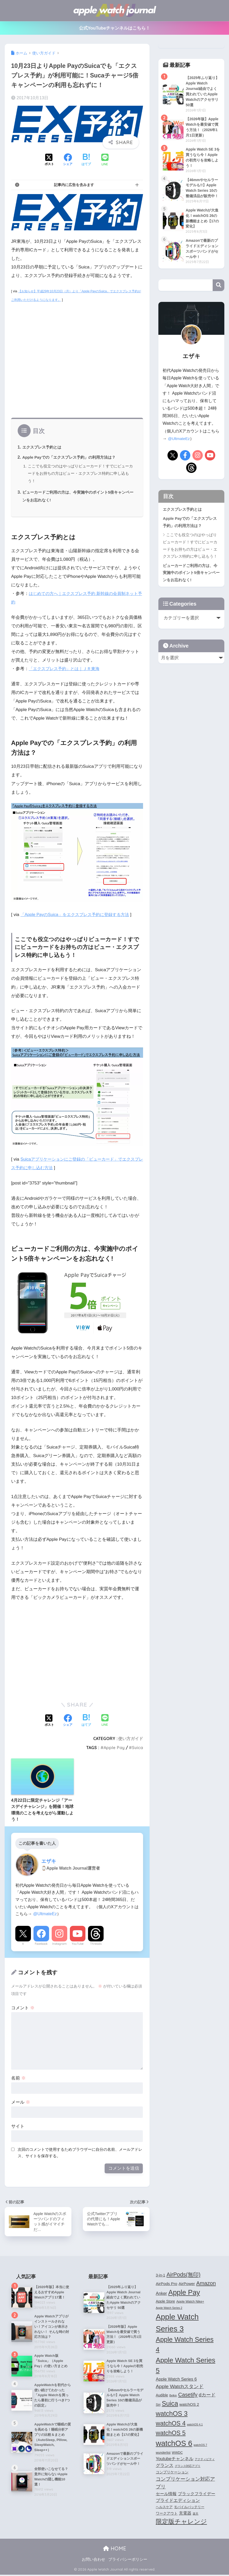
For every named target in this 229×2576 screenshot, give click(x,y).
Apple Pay (114, 1747)
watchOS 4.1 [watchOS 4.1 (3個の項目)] (195, 2425)
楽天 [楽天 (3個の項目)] (195, 2514)
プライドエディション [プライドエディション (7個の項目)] (178, 2501)
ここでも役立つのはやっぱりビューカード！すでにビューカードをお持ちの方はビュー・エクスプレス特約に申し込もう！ (80, 473)
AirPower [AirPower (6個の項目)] (187, 2285)
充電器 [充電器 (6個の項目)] (185, 2514)
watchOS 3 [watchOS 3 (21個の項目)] (172, 2414)
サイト (17, 2126)
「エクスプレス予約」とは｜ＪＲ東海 (66, 668)
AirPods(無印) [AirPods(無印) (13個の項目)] (183, 2276)
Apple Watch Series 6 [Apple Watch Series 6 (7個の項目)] (176, 2380)
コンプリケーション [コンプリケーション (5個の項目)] (172, 2473)
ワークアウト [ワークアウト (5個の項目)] (167, 2515)
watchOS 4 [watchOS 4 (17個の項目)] (171, 2424)
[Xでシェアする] (49, 160)
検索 (218, 305)
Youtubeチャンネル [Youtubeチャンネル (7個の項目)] (174, 2460)
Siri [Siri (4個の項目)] (158, 2406)
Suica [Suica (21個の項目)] (170, 2404)
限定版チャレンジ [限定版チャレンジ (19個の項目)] (181, 2522)
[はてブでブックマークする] (86, 160)
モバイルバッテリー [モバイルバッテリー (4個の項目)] (189, 2508)
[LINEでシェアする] (105, 160)
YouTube (78, 1944)
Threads (96, 1944)
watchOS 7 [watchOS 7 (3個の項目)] (200, 2446)
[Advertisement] (77, 363)
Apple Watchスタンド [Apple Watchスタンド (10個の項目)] (180, 2387)
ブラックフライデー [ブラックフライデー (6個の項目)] (196, 2495)
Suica (137, 1747)
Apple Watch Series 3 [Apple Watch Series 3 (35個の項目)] (177, 2324)
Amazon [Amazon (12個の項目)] (206, 2284)
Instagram (59, 1944)
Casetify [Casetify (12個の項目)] (187, 2396)
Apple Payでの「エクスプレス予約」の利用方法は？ (72, 457)
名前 (18, 2078)
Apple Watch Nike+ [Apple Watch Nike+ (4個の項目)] (190, 2303)
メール (20, 2102)
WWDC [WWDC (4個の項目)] (177, 2454)
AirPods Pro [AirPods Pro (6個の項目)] (166, 2285)
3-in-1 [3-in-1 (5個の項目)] (160, 2276)
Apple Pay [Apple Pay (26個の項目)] (184, 2294)
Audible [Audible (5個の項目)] (162, 2396)
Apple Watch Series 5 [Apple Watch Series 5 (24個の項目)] (185, 2367)
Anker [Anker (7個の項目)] (161, 2294)
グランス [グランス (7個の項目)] (164, 2466)
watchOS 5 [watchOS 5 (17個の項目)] (171, 2434)
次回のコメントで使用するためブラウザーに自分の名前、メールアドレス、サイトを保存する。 (80, 2152)
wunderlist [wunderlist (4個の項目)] (163, 2454)
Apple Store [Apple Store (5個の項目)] (165, 2303)
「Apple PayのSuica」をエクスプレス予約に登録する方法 (78, 914)
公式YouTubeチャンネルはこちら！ (114, 28)
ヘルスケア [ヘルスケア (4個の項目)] (164, 2508)
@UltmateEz (45, 1913)
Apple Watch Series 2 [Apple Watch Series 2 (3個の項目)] (169, 2309)
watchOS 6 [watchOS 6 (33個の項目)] (174, 2444)
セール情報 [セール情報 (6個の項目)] (166, 2495)
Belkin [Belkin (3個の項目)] (173, 2396)
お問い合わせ (93, 2561)
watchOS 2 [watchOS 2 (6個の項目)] (189, 2405)
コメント (23, 2007)
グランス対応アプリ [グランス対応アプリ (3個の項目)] (187, 2467)
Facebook (41, 1944)
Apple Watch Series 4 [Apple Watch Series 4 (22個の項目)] (184, 2345)
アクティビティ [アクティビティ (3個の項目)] (205, 2460)
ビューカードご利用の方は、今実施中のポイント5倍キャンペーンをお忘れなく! (191, 593)
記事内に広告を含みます (74, 185)
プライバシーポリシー (127, 2561)
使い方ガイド (130, 1738)
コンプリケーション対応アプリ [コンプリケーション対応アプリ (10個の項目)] (185, 2484)
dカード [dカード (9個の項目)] (207, 2396)
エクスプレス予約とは (43, 447)
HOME (114, 2549)
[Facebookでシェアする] (67, 160)
